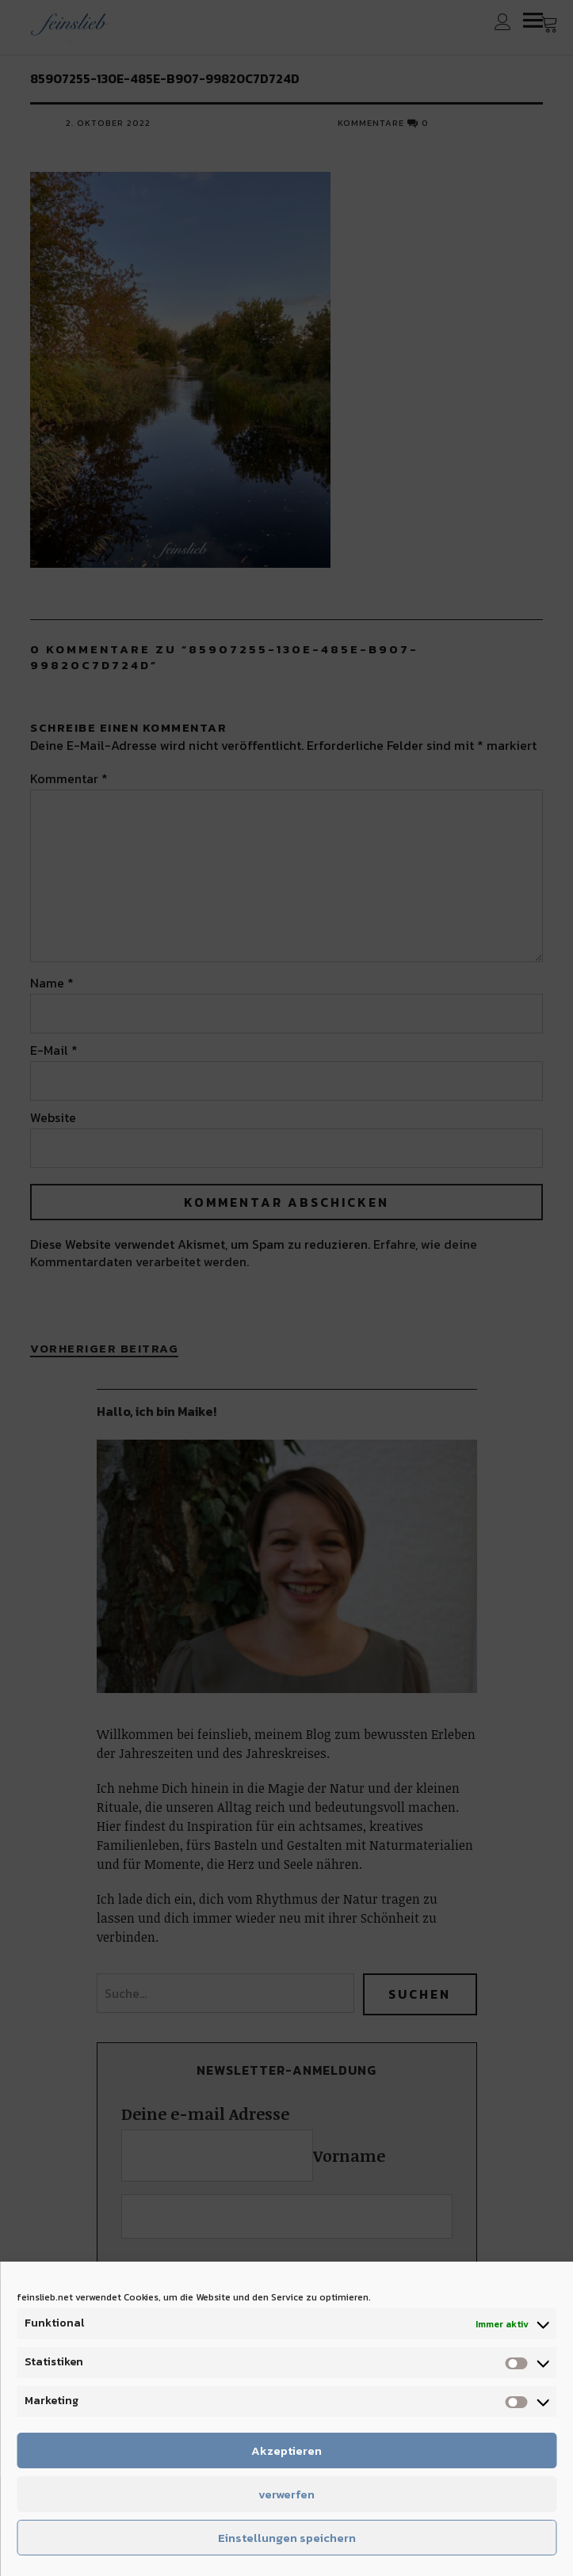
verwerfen (286, 2494)
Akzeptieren (286, 2450)
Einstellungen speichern (287, 2537)
